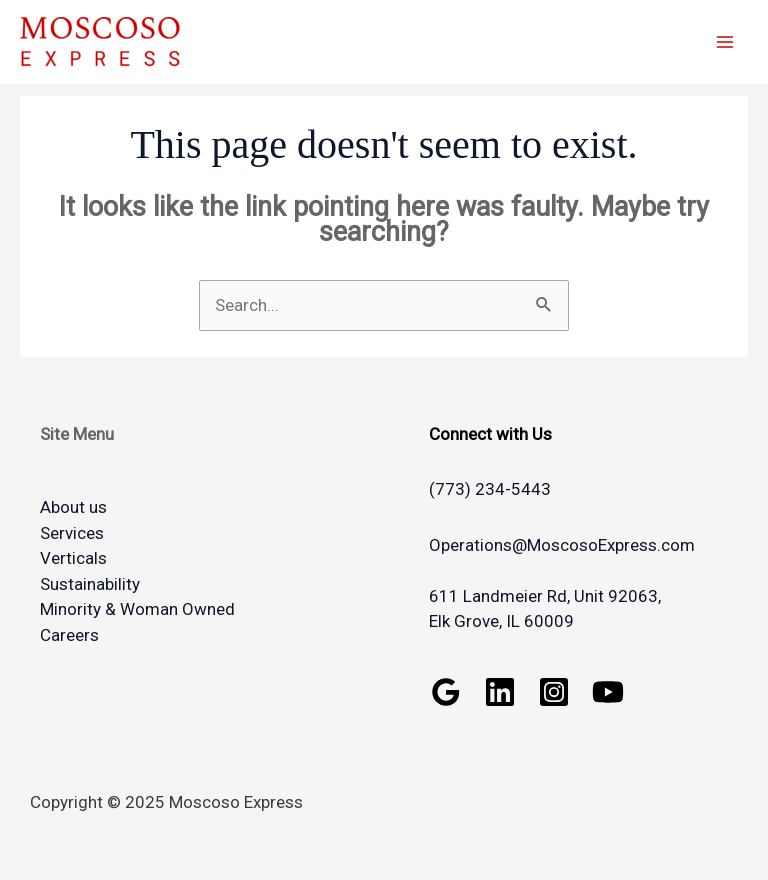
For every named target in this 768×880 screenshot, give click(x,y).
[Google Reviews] (446, 692)
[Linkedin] (500, 692)
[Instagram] (554, 692)
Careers (69, 635)
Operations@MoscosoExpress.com (562, 545)
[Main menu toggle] (726, 42)
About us (73, 507)
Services (72, 533)
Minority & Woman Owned (137, 609)
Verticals (73, 558)
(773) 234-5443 (490, 489)
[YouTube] (608, 692)
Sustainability (90, 584)
